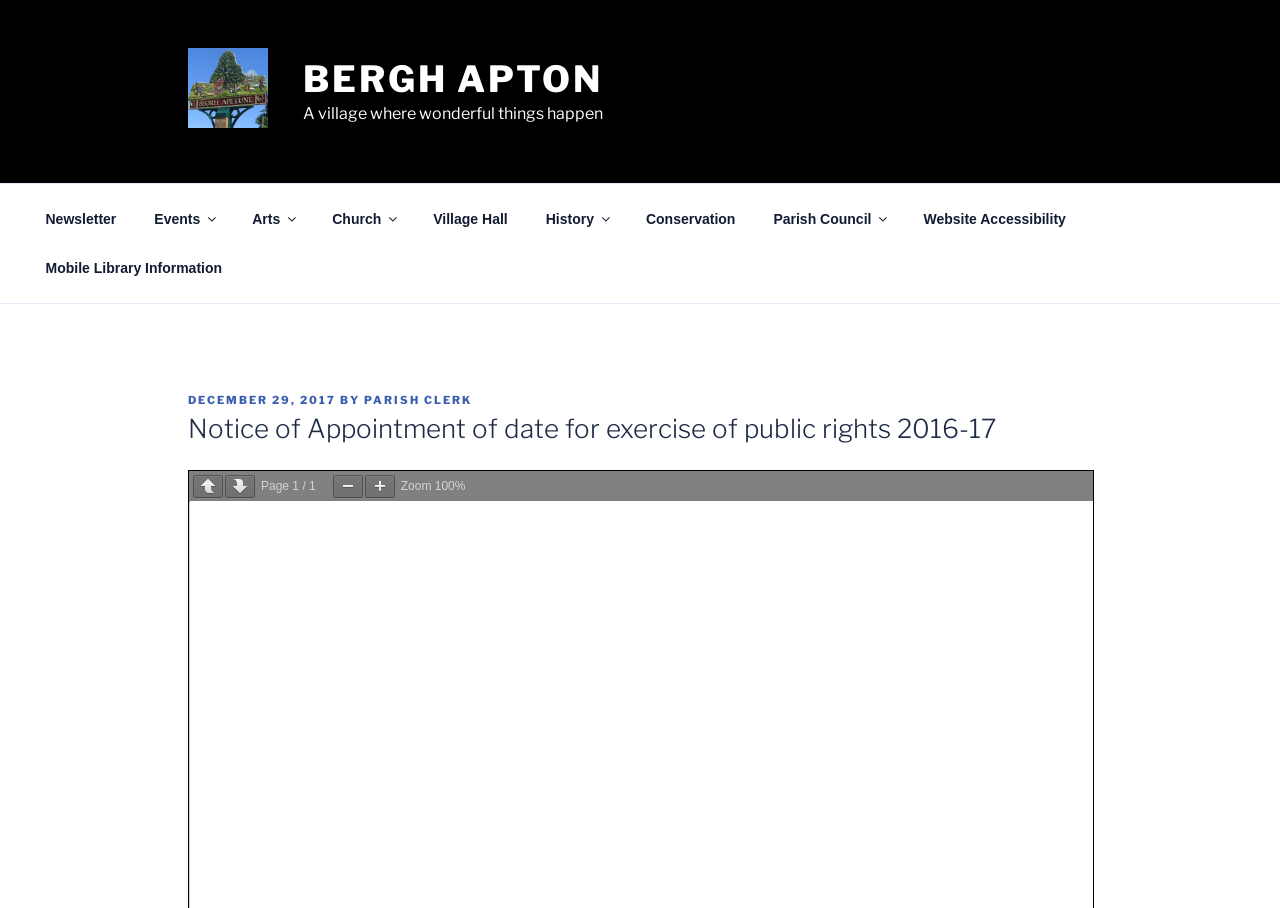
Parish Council (831, 219)
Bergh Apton (453, 79)
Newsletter (81, 219)
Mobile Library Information (134, 268)
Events (186, 219)
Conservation (690, 219)
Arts (275, 219)
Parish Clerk (418, 400)
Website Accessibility (994, 219)
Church (366, 219)
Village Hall (470, 219)
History (579, 219)
